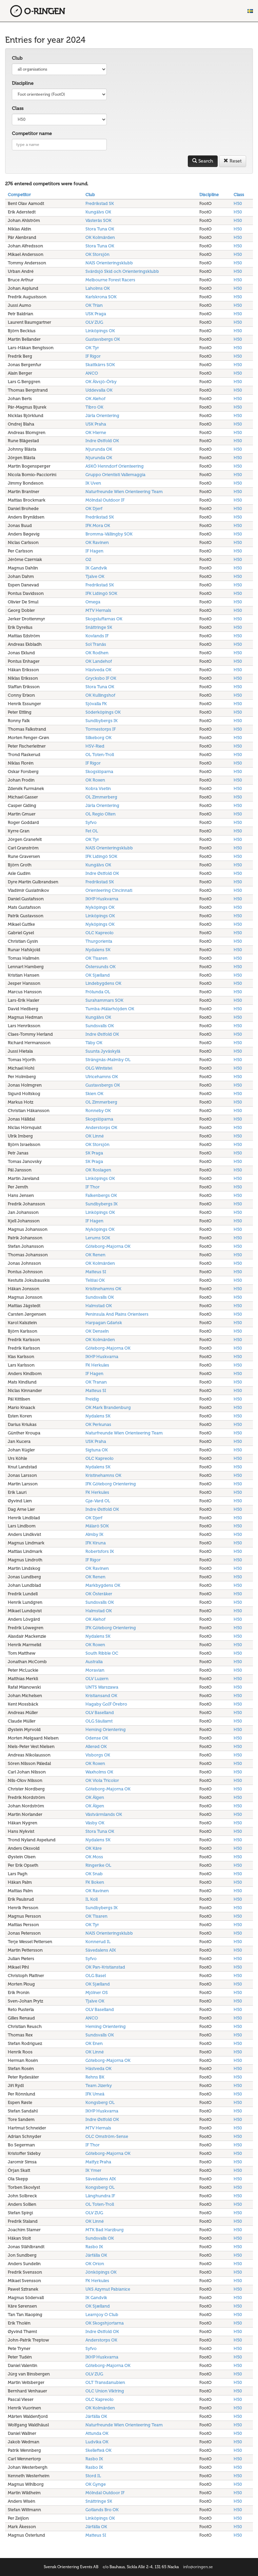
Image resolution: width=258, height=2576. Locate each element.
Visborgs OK (97, 1754)
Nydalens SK (98, 949)
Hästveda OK (98, 669)
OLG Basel (95, 1975)
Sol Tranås (95, 644)
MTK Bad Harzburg (104, 2229)
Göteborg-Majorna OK (108, 1246)
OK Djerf (93, 508)
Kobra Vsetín (98, 788)
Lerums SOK (97, 1237)
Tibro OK (94, 407)
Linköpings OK (100, 330)
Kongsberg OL (100, 2102)
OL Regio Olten (100, 813)
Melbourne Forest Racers (110, 279)
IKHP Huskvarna (101, 898)
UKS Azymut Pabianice (107, 2289)
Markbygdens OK (102, 1585)
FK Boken (94, 1882)
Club (17, 58)
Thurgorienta (98, 941)
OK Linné (94, 1136)
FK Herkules (97, 1365)
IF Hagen (94, 550)
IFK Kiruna (95, 1542)
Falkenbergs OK (101, 1195)
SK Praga (94, 1152)
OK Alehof (95, 398)
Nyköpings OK (100, 907)
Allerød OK (96, 1746)
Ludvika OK (96, 2441)
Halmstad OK (98, 1305)
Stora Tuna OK (99, 228)
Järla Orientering (102, 415)
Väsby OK (94, 1822)
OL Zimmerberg (101, 797)
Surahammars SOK (104, 1000)
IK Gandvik (96, 567)
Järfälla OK (96, 2255)
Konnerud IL (98, 1941)
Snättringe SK (98, 627)
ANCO (91, 373)
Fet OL (91, 830)
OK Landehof (98, 661)
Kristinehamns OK (103, 1288)
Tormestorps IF (100, 729)
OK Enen (94, 2043)
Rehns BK (94, 2077)
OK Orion (94, 2263)
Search (202, 161)
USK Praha (95, 424)
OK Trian (94, 305)
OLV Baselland (99, 1712)
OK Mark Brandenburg (108, 1407)
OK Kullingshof (100, 695)
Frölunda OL (97, 991)
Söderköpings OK (103, 712)
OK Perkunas (98, 1424)
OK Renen (95, 1254)
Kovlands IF (96, 635)
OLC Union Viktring (104, 2390)
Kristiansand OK (101, 1695)
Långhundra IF (100, 2195)
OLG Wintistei (98, 1068)
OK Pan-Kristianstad (105, 1967)
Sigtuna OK (96, 1449)
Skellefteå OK (98, 2450)
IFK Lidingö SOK (101, 593)
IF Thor (92, 1186)
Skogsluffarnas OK (103, 618)
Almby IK (94, 1534)
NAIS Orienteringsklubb (109, 262)
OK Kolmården (100, 237)
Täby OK (93, 1042)
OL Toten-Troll (99, 754)
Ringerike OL (98, 1865)
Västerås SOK (98, 220)
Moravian (94, 1670)
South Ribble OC (101, 1653)
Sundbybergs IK (101, 720)
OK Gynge (95, 2484)
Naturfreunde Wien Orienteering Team (124, 491)
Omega (92, 601)
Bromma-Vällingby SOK (109, 534)
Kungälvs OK (98, 211)
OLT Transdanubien (105, 2382)
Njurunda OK (98, 449)
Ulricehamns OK (101, 1076)
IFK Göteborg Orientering (110, 1483)
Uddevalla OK (99, 390)
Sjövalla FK (96, 703)
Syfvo (91, 822)
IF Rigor (93, 356)
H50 (238, 203)
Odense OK (96, 1738)
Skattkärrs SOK (100, 364)
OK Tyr (92, 347)
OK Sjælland (97, 975)
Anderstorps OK (101, 1127)
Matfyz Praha (98, 2161)
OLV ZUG (94, 322)
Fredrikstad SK (99, 203)
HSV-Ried (94, 746)
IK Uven (93, 483)
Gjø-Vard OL (97, 1500)
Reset (232, 161)
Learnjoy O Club (101, 2314)
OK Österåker (98, 1593)
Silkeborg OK (98, 737)
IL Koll (91, 1899)
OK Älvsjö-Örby (101, 381)
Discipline (23, 83)
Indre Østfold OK (102, 440)
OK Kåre (93, 1848)
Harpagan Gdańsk (103, 1322)
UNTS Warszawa (101, 1687)
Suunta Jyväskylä (102, 1051)
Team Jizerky (98, 2085)
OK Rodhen (96, 652)
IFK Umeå (94, 2093)
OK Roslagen (98, 1169)
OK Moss (94, 1856)
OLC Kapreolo (99, 932)
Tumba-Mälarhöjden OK (109, 1008)
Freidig (92, 1399)
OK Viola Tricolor (102, 1780)
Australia (94, 1661)
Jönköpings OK (101, 2272)
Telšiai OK (95, 1280)
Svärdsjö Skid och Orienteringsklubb (122, 271)
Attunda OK (96, 2433)
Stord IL (93, 2475)
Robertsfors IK (99, 1551)
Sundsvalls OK (99, 1025)
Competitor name (32, 133)
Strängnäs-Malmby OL (108, 1059)
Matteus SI (95, 1271)
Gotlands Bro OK (102, 2509)
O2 (88, 559)
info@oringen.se (198, 2566)
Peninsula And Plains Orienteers (116, 1314)
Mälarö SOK (97, 1525)
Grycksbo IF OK (100, 678)
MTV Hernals (98, 610)
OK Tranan (96, 1382)
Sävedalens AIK (100, 1950)
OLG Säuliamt (99, 1721)
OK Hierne (95, 432)
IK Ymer (93, 2170)
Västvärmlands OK (103, 1814)
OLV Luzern (96, 1678)
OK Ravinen (97, 542)
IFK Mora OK (97, 525)
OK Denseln (97, 1331)
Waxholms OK (99, 1771)
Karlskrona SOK (101, 296)
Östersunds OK (100, 966)
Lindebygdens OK (103, 983)
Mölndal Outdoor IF (104, 500)
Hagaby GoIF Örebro (106, 1704)
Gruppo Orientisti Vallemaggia (115, 474)
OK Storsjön (97, 254)
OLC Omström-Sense (106, 2136)
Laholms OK (97, 288)
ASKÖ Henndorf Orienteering (114, 466)
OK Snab (94, 1873)
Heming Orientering (105, 1729)
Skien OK (94, 1093)
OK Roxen (95, 780)
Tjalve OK (94, 576)
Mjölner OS (96, 1992)
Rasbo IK (94, 2246)
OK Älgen (94, 1797)
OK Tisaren (96, 958)
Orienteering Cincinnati (108, 890)
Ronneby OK (98, 1110)
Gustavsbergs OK (102, 339)
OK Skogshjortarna (104, 2323)
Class (17, 108)
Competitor (19, 194)
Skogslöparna (99, 771)
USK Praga (95, 313)
